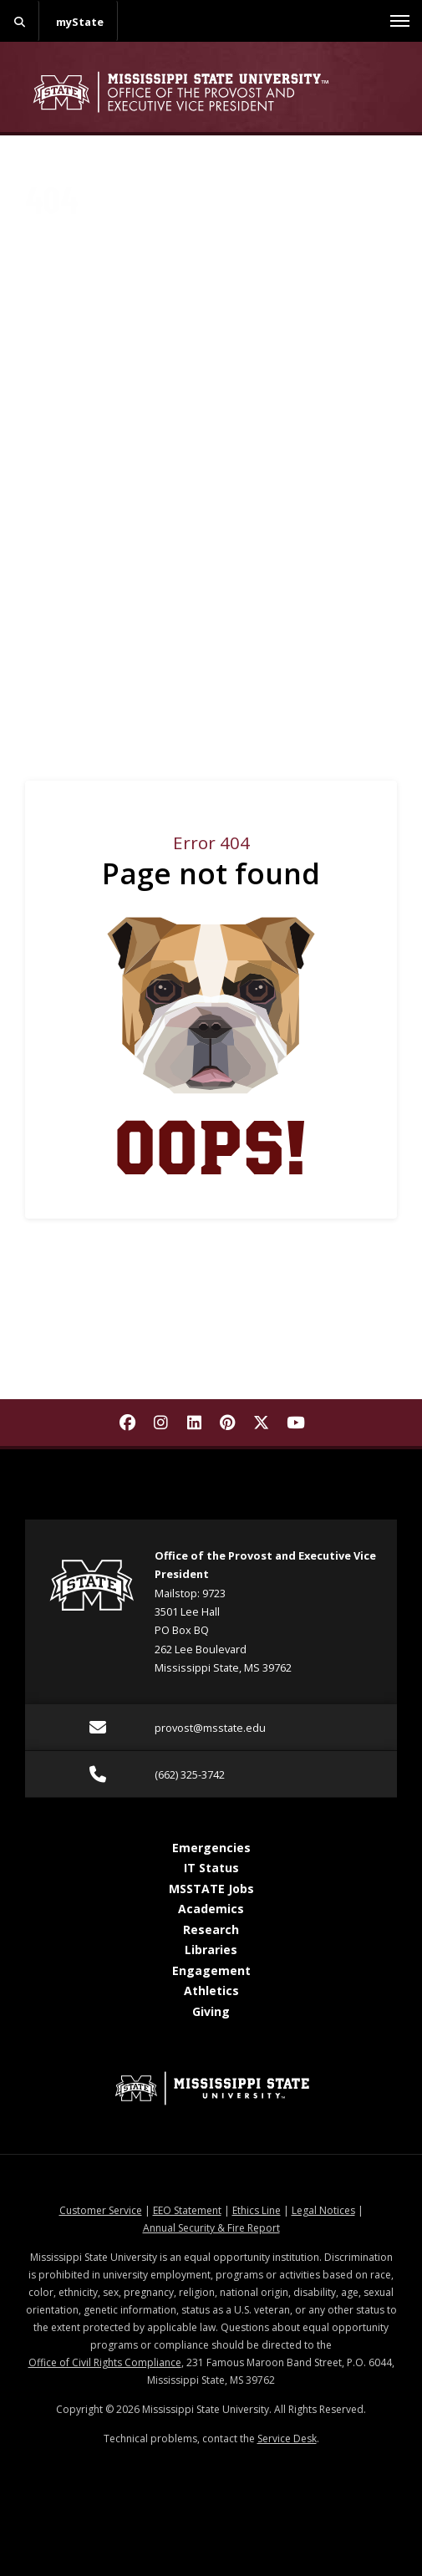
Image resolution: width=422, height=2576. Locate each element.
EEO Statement (187, 2210)
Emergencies (211, 1848)
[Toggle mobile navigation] (400, 21)
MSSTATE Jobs (211, 1888)
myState (80, 21)
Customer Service (100, 2210)
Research (211, 1929)
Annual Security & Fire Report (211, 2228)
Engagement (211, 1970)
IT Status (211, 1868)
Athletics (211, 1990)
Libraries (211, 1949)
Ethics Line (256, 2210)
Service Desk (287, 2438)
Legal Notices (323, 2210)
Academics (211, 1909)
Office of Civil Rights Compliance (104, 2362)
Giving (211, 2011)
